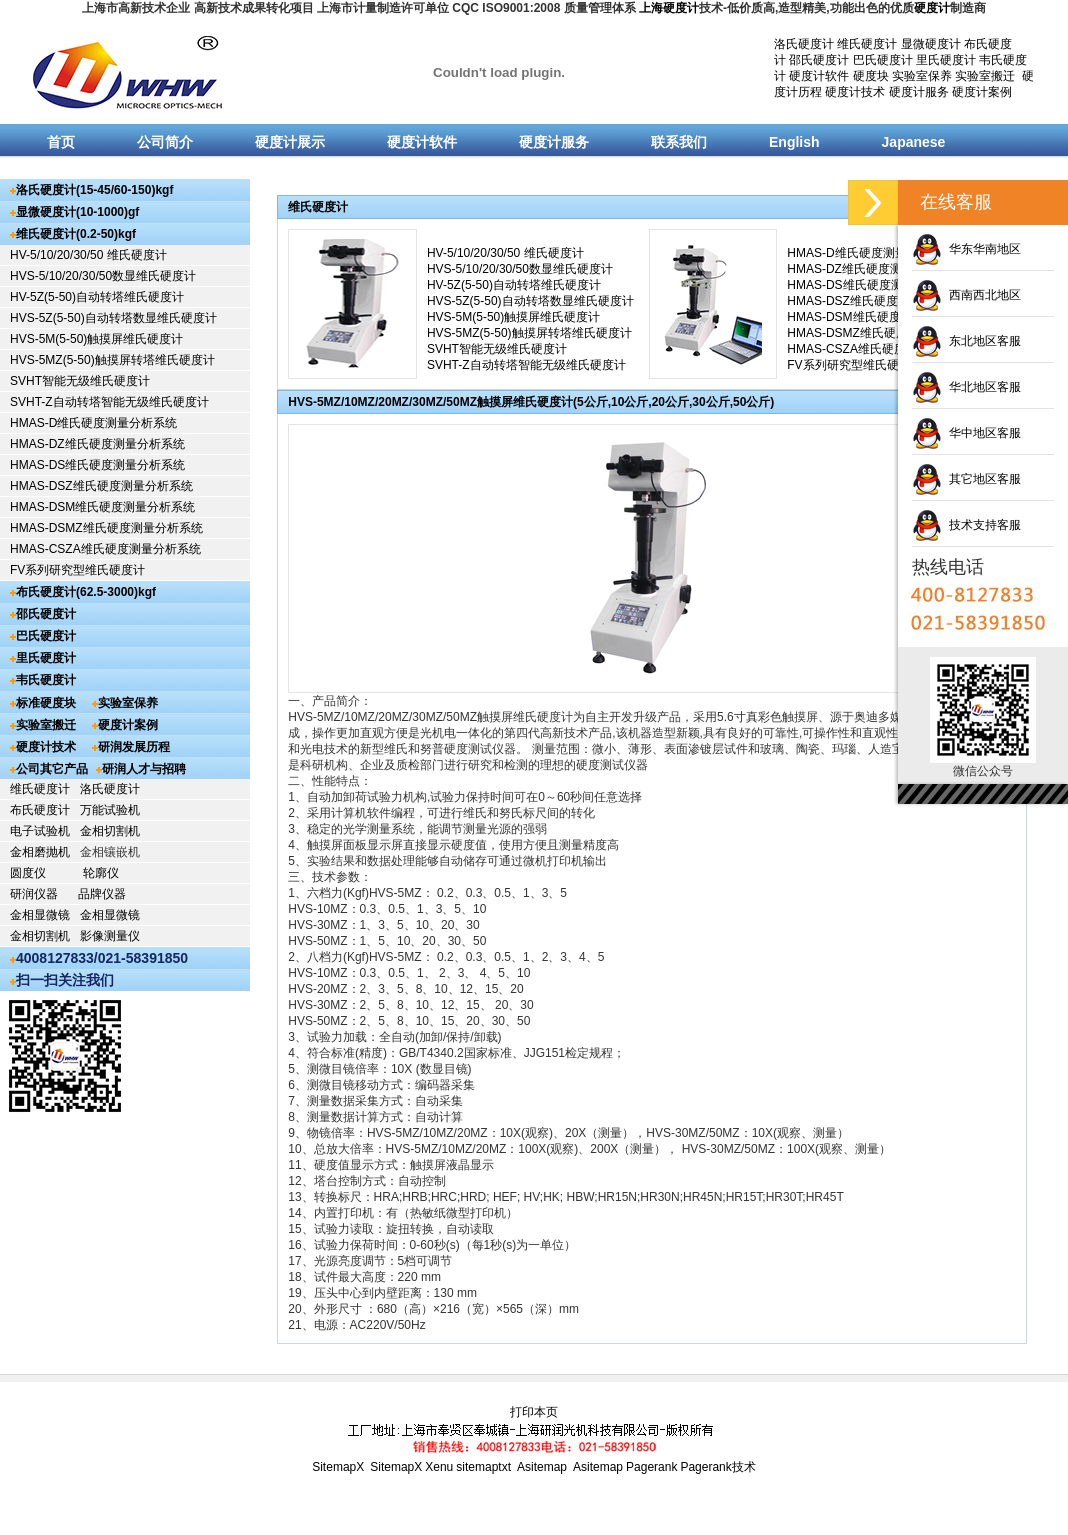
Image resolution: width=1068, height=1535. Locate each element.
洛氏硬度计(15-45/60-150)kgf (94, 190)
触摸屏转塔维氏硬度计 (155, 360)
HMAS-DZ (37, 444)
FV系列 (29, 570)
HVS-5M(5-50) (48, 339)
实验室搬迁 (985, 76)
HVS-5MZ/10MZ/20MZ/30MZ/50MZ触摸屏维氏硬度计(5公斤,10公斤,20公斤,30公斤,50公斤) (531, 402)
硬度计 (932, 8)
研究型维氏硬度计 (97, 570)
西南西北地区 (966, 295)
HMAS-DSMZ (46, 528)
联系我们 (679, 142)
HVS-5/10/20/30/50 (61, 276)
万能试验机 (110, 810)
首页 (61, 142)
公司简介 (165, 142)
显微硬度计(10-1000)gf (77, 212)
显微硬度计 (931, 44)
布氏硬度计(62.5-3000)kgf (86, 592)
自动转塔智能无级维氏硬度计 (131, 402)
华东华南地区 (966, 249)
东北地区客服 (966, 341)
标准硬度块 (46, 703)
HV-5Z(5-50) (43, 297)
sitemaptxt (483, 1467)
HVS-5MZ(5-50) (52, 360)
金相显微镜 (40, 915)
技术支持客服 (966, 525)
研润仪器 (34, 894)
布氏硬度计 (40, 810)
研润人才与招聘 (144, 769)
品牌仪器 (102, 894)
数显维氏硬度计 (154, 276)
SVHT (26, 381)
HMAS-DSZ (41, 486)
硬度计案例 (982, 92)
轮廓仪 (101, 873)
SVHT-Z (31, 402)
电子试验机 (40, 831)
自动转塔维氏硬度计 (130, 297)
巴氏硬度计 (883, 60)
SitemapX (338, 1467)
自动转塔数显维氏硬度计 (151, 318)
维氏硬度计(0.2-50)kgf (76, 234)
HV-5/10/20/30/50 (58, 255)
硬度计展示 (290, 142)
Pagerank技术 (717, 1467)
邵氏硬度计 (819, 60)
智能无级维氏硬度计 (96, 381)
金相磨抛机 (40, 852)
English (794, 142)
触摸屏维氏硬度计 (135, 339)
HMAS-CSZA (45, 549)
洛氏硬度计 (804, 44)
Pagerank (651, 1467)
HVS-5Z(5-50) (47, 318)
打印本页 (534, 1412)
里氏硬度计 (946, 60)
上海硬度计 (669, 8)
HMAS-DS (37, 465)
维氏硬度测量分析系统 (117, 423)
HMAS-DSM (42, 507)
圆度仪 (28, 873)
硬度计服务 (919, 92)
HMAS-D (33, 423)
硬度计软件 (819, 76)
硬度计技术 (855, 92)
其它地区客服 (966, 479)
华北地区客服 (966, 387)
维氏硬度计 (867, 44)
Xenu (439, 1467)
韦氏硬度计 (46, 680)
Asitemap (542, 1467)
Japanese (914, 142)
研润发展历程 (134, 747)
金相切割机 (110, 831)
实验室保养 (922, 76)
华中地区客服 (966, 433)
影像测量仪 (110, 936)
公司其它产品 (52, 769)
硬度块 (871, 76)
